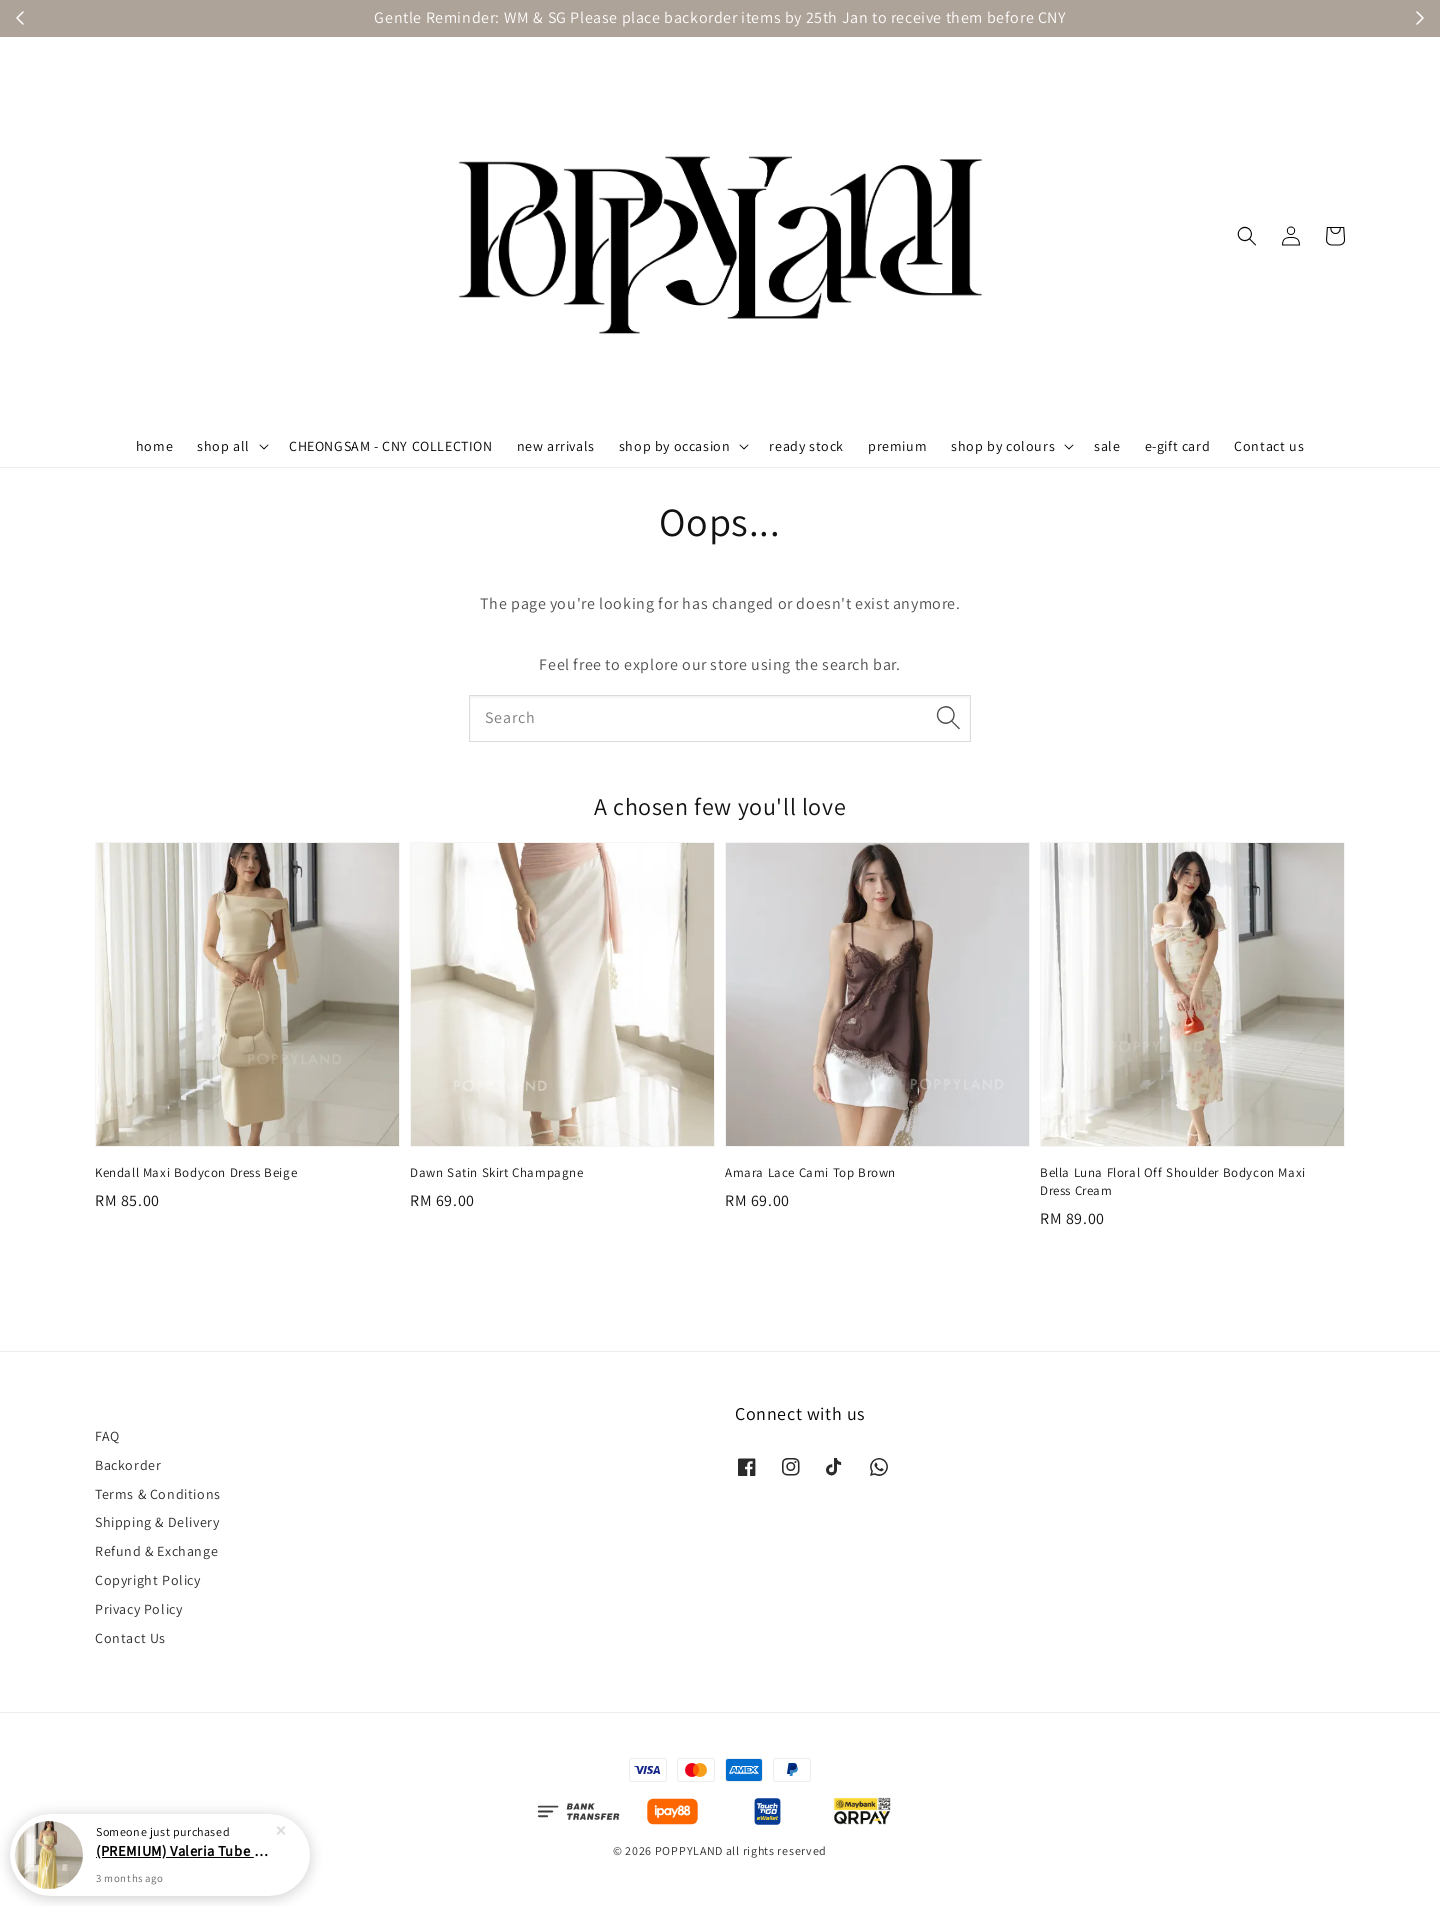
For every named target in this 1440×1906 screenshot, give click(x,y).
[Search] (948, 718)
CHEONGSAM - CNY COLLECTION (391, 446)
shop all (223, 446)
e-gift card (1178, 446)
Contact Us (130, 1638)
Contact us (1269, 446)
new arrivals (556, 446)
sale (1107, 446)
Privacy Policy (138, 1609)
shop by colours (1003, 446)
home (154, 446)
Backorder (128, 1465)
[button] (1247, 236)
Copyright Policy (148, 1580)
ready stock (806, 446)
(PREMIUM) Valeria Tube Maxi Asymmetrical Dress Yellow (184, 1854)
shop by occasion (675, 446)
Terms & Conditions (158, 1494)
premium (897, 446)
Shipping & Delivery (157, 1522)
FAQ (107, 1436)
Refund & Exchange (156, 1551)
